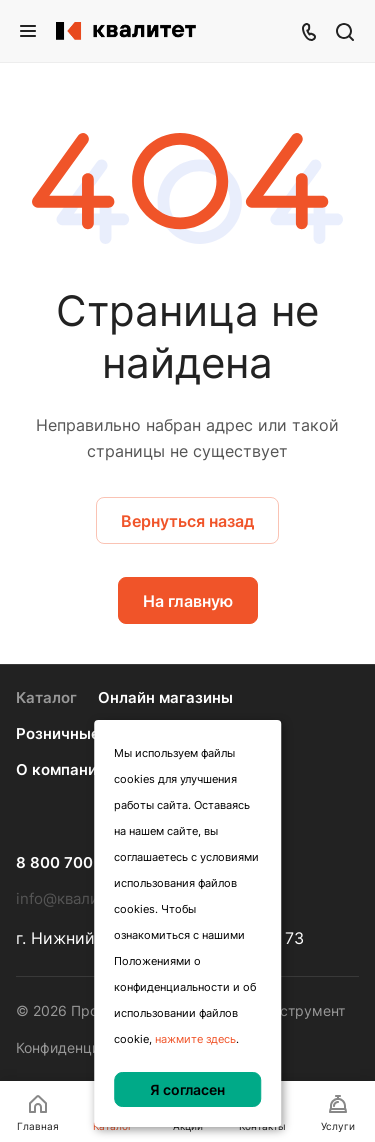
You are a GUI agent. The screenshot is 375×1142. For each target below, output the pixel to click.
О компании (61, 769)
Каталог (46, 697)
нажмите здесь (195, 1039)
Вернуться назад (187, 521)
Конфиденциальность (89, 1047)
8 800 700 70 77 (77, 863)
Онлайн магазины (165, 697)
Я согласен (187, 1089)
